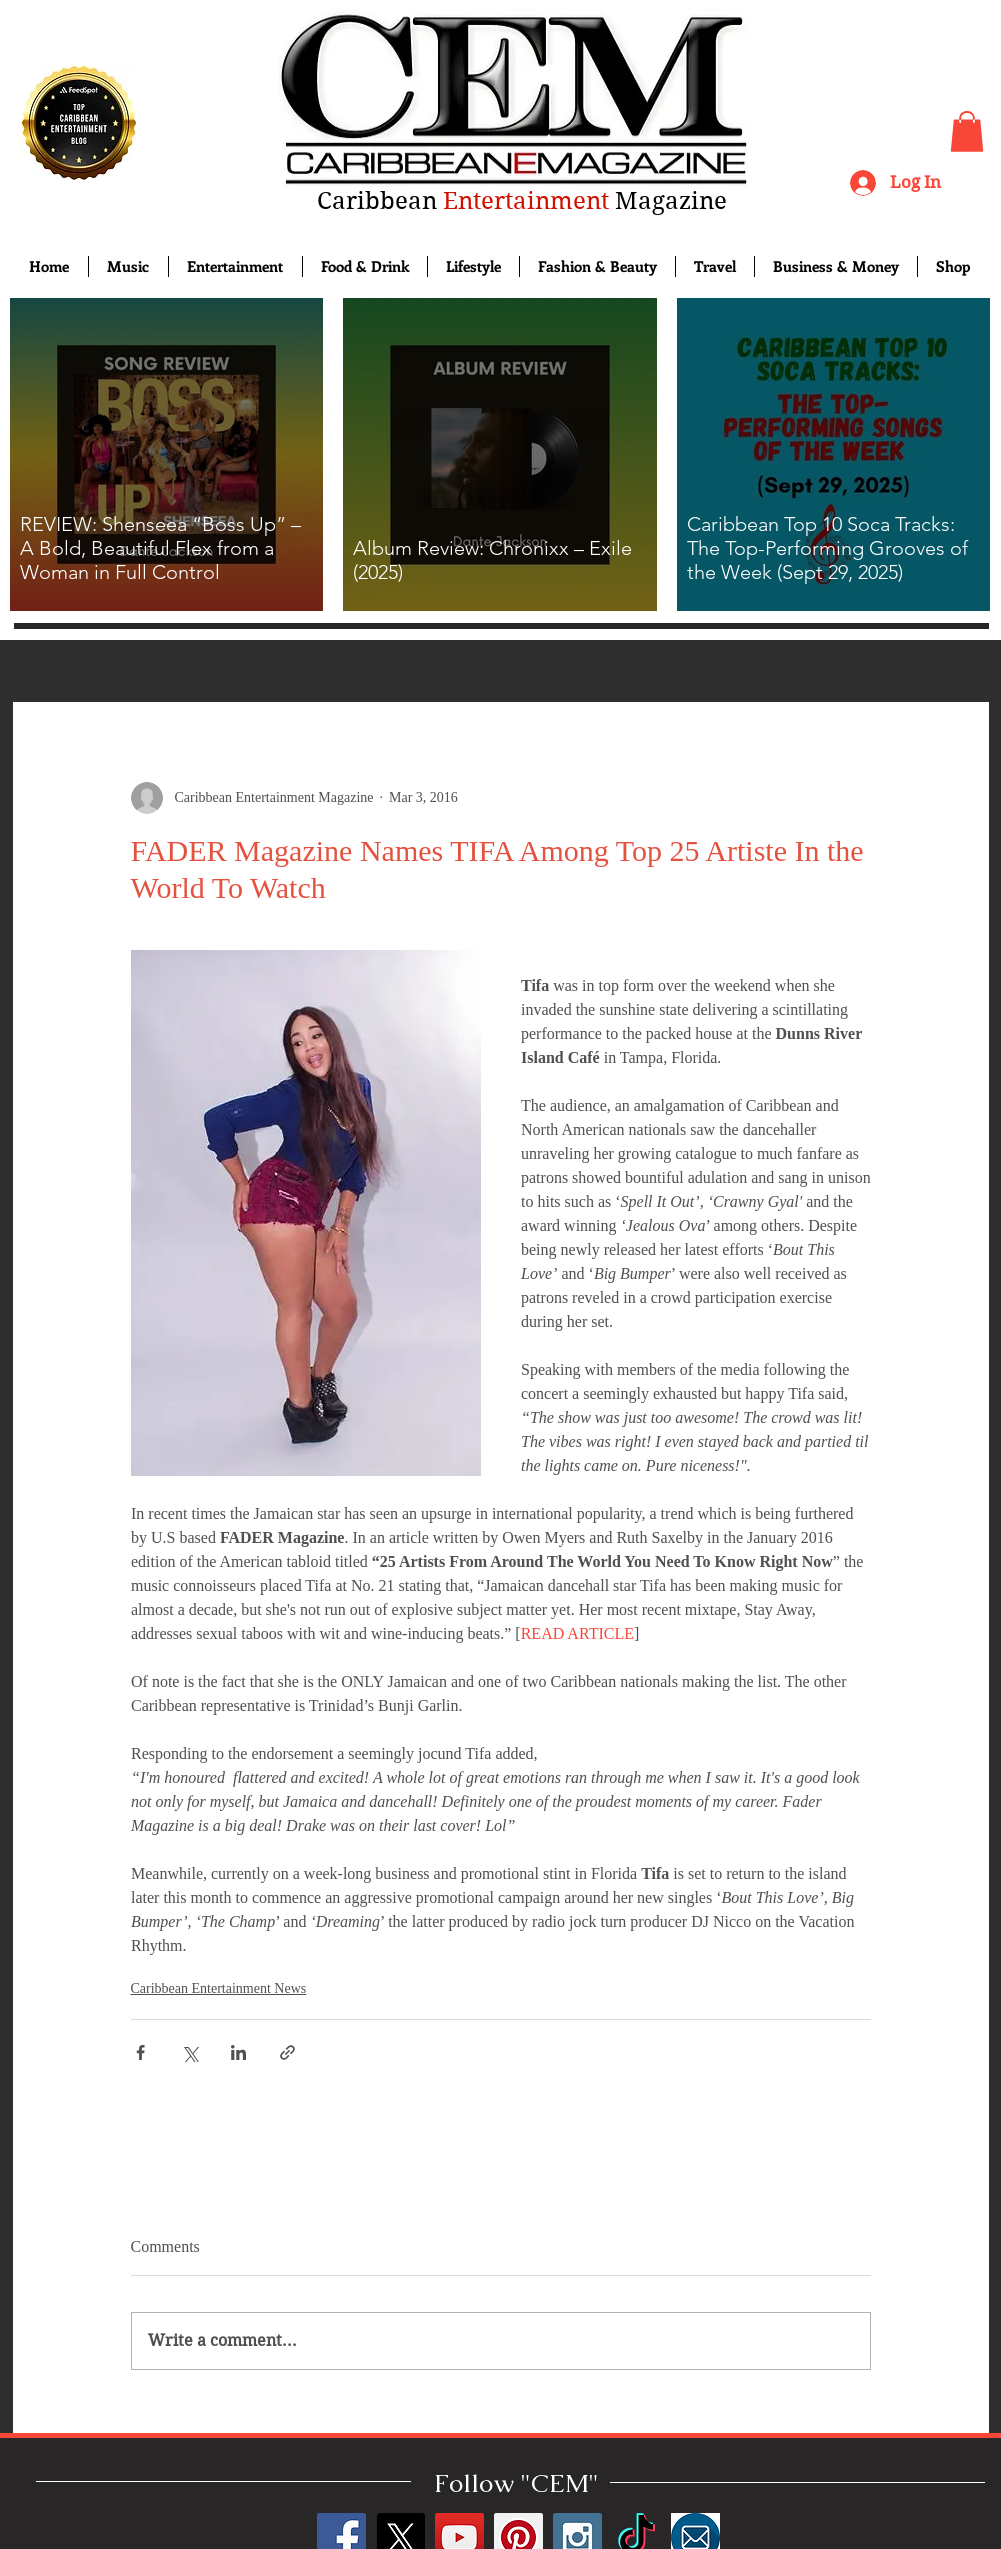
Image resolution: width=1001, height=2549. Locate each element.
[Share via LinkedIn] (238, 2052)
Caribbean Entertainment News (219, 1988)
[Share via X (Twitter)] (189, 2052)
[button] (967, 131)
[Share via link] (287, 2052)
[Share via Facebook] (140, 2052)
